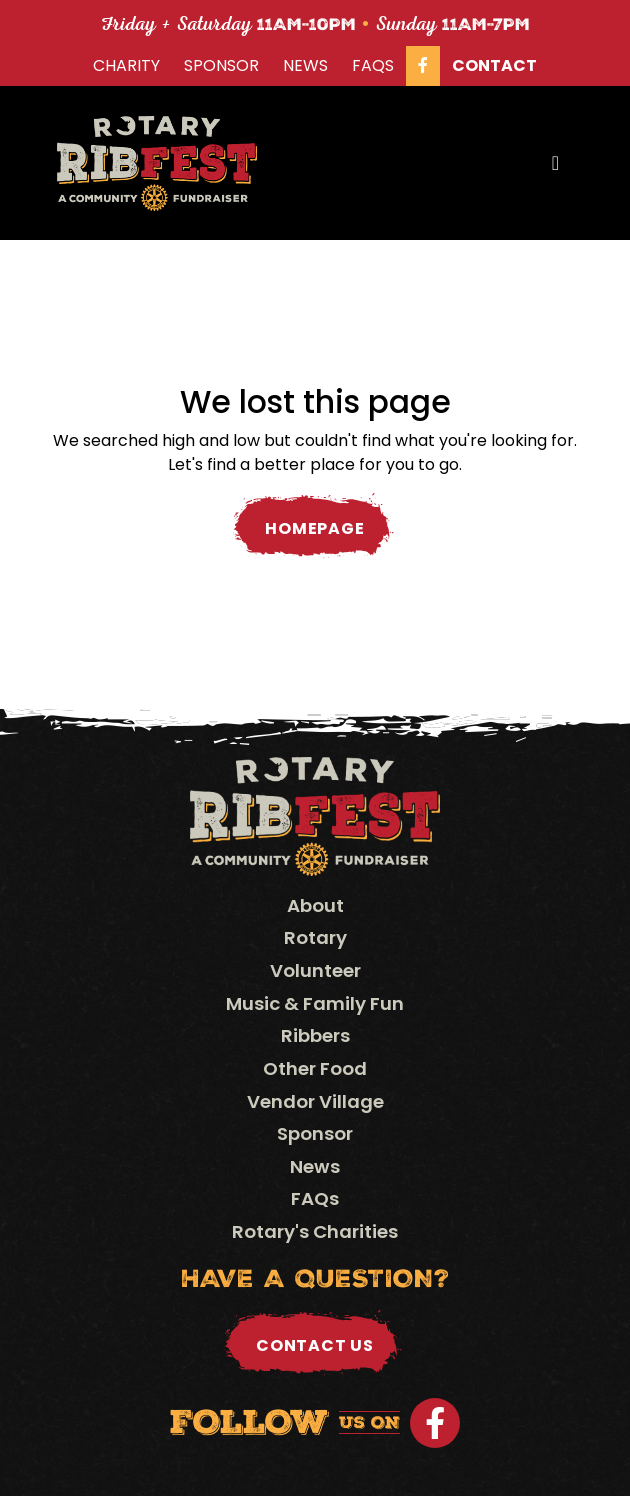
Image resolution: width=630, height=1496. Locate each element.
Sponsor (221, 65)
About (315, 905)
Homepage (314, 528)
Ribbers (315, 1035)
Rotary (315, 937)
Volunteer (315, 970)
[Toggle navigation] (555, 163)
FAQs (373, 65)
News (305, 65)
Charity (126, 65)
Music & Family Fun (315, 1003)
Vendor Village (315, 1101)
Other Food (315, 1068)
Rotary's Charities (315, 1231)
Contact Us (315, 1345)
